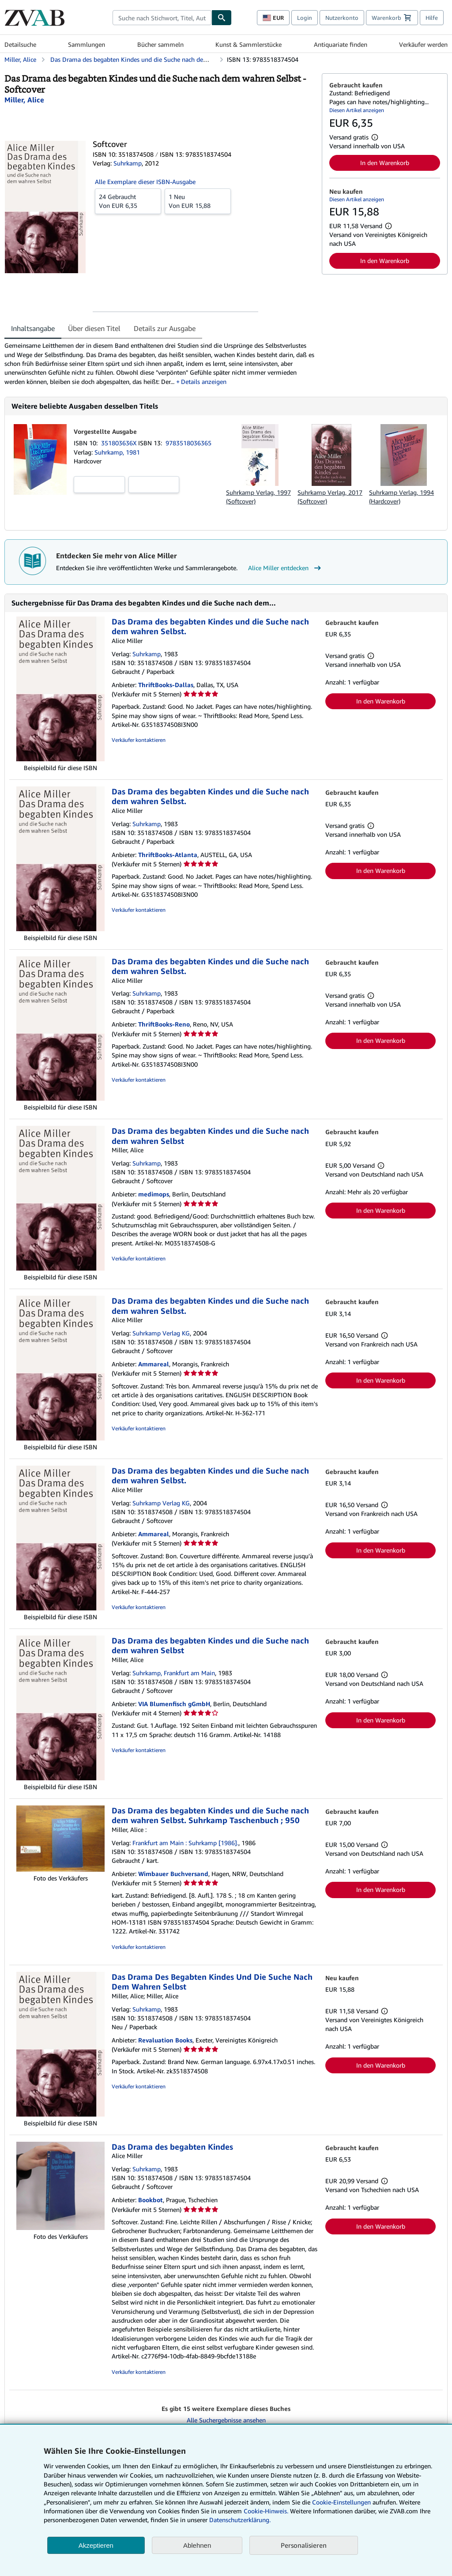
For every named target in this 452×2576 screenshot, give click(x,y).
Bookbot (150, 2200)
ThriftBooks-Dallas (165, 684)
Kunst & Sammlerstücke (248, 44)
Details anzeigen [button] (203, 381)
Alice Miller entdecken (285, 568)
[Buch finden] (221, 17)
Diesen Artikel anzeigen (356, 110)
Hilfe (432, 17)
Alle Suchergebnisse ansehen (226, 2420)
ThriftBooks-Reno (164, 1024)
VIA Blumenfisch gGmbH (174, 1703)
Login (304, 17)
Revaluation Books (165, 2040)
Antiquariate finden (340, 44)
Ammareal (153, 1364)
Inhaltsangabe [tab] (33, 328)
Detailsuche (20, 44)
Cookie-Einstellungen (341, 2502)
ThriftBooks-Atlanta (167, 854)
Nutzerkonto (341, 17)
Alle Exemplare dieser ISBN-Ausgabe (145, 181)
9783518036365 (188, 443)
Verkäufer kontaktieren (139, 740)
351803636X (119, 443)
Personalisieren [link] (304, 2545)
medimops (153, 1194)
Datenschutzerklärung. (240, 2519)
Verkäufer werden (423, 44)
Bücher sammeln (160, 44)
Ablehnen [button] (197, 2545)
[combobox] (162, 17)
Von (128, 200)
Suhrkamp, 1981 (117, 452)
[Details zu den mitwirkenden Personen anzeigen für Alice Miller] (24, 99)
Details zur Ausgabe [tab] (165, 328)
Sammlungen (86, 44)
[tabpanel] (159, 363)
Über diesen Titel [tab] (94, 328)
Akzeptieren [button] (96, 2545)
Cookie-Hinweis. (266, 2511)
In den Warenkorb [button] (384, 162)
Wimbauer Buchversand (173, 1873)
